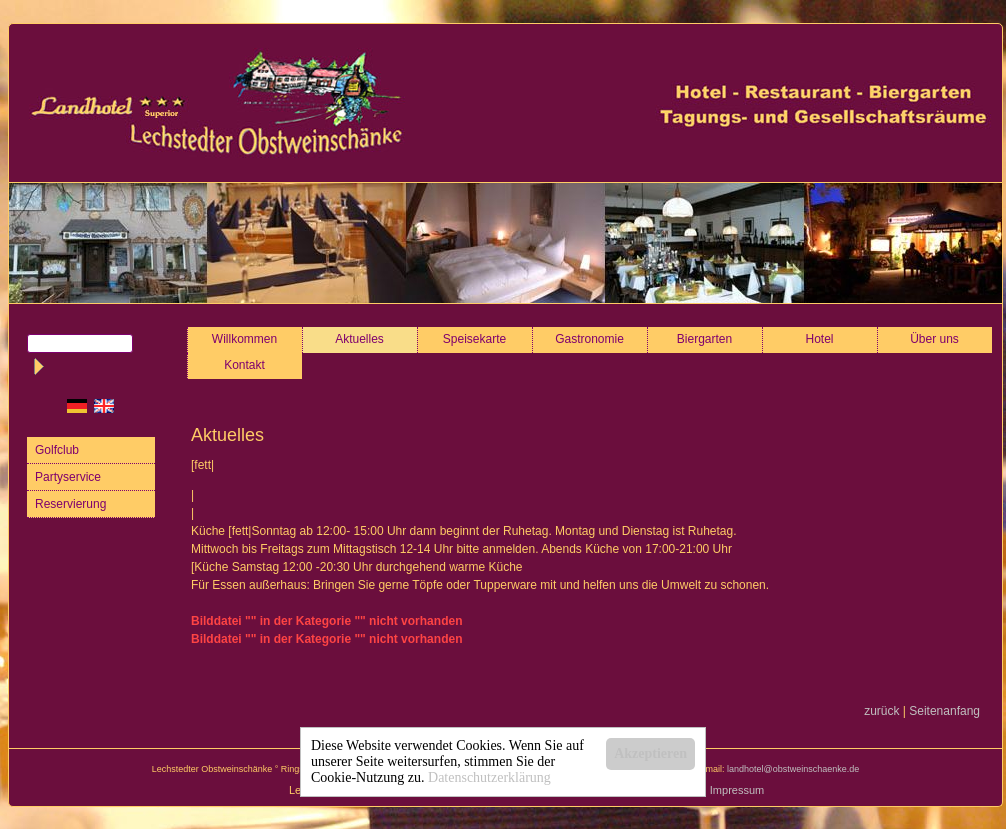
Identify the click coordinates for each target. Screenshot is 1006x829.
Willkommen (244, 339)
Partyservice (68, 477)
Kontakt (244, 365)
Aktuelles (359, 339)
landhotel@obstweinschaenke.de (793, 769)
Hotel (820, 339)
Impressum (737, 790)
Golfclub (57, 450)
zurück (881, 711)
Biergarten (704, 339)
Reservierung (70, 504)
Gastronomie (589, 339)
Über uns (934, 339)
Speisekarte (474, 339)
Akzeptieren (650, 753)
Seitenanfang (944, 711)
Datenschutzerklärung (489, 777)
